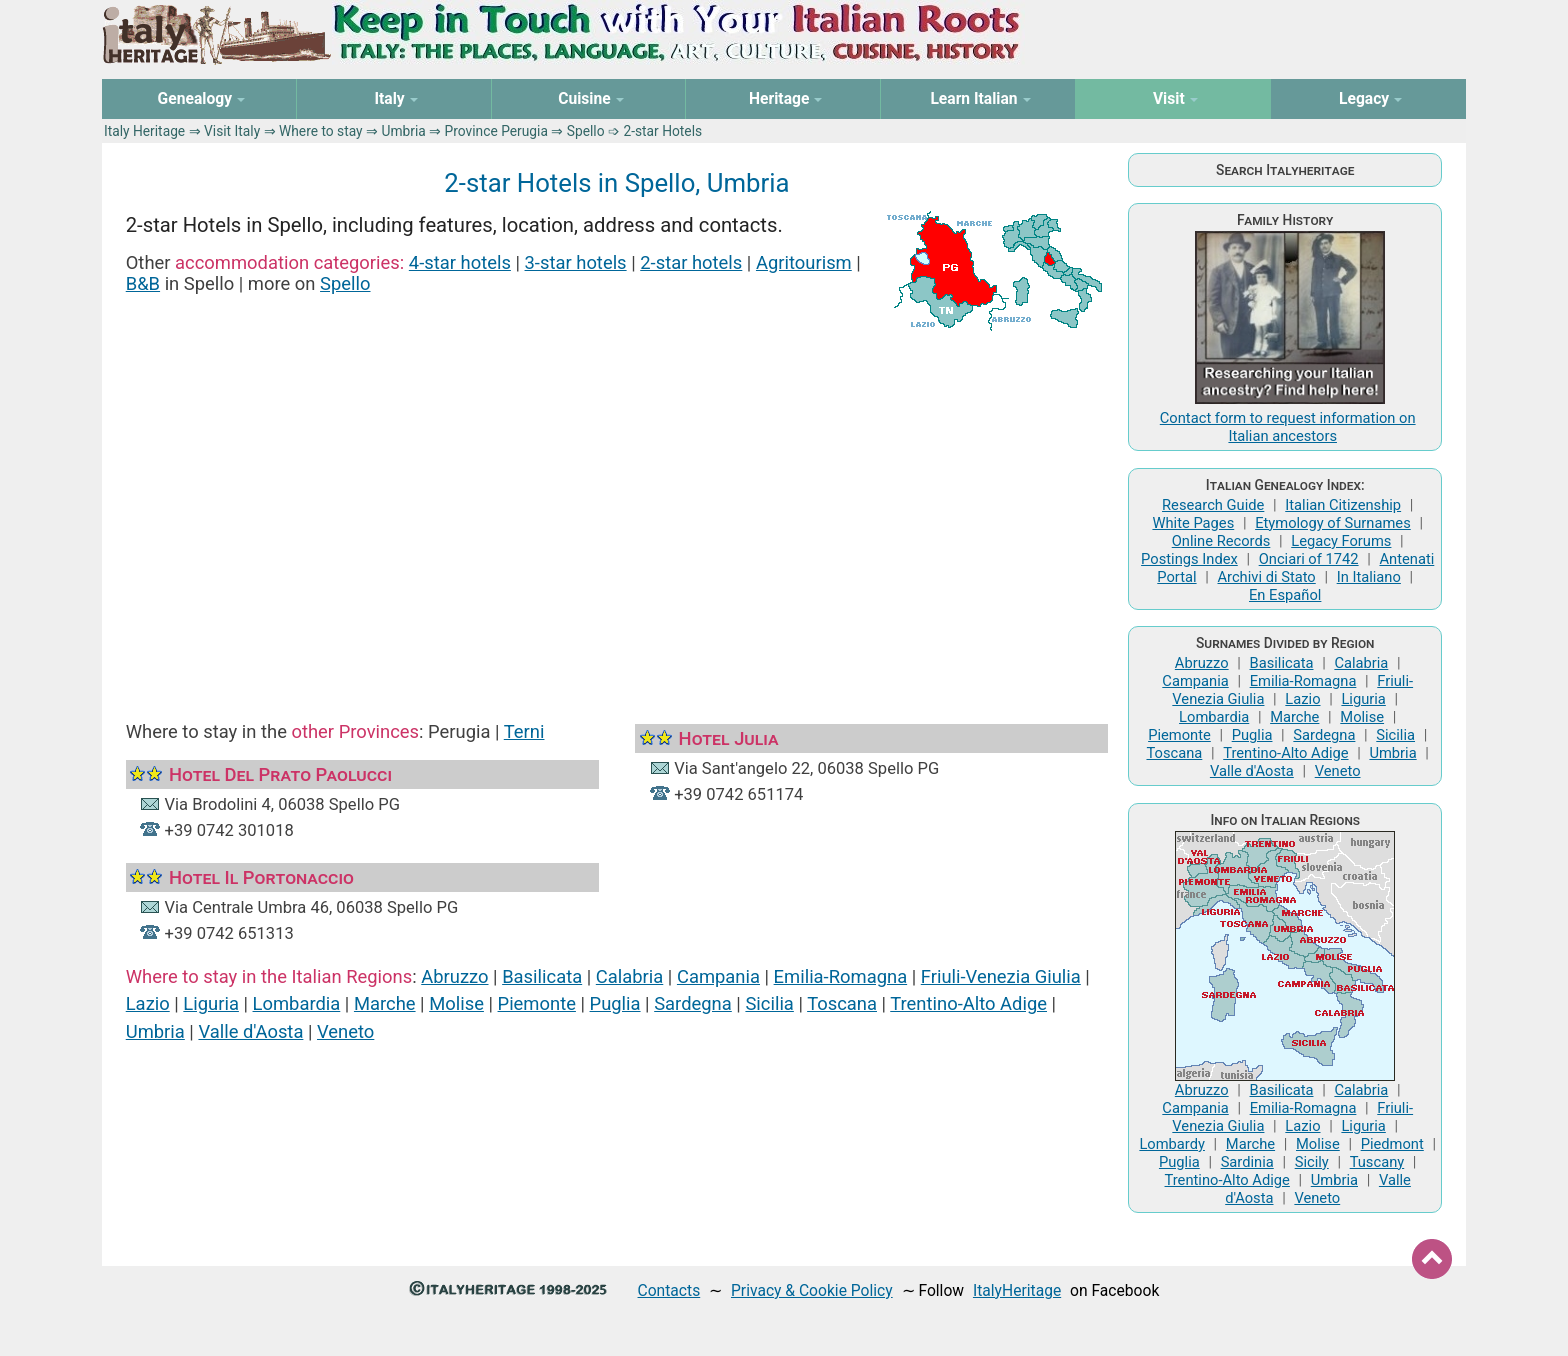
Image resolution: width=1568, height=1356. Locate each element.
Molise (456, 1003)
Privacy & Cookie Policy (812, 1290)
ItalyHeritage (1017, 1290)
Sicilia (769, 1003)
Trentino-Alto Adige (968, 1003)
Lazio (148, 1003)
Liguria (211, 1003)
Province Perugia (496, 131)
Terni (524, 731)
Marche (385, 1003)
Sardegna (693, 1003)
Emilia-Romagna (841, 976)
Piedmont (1392, 1144)
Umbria (403, 131)
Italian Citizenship (1343, 505)
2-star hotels (691, 262)
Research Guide (1213, 505)
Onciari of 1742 (1309, 559)
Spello (345, 283)
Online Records (1221, 541)
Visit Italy (232, 131)
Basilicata (542, 976)
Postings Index (1189, 559)
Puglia (615, 1003)
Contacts (669, 1290)
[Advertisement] (617, 508)
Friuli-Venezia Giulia (1001, 976)
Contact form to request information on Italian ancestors (1288, 427)
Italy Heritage (144, 131)
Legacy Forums (1341, 541)
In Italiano (1369, 577)
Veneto (345, 1031)
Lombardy (1172, 1144)
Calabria (629, 976)
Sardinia (1247, 1162)
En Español (1285, 595)
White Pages (1193, 523)
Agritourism (804, 262)
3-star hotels (576, 262)
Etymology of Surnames (1333, 523)
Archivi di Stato (1266, 577)
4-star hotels (460, 262)
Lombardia (297, 1003)
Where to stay (321, 131)
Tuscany (1377, 1162)
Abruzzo (454, 976)
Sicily (1312, 1162)
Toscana (842, 1003)
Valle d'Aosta (250, 1031)
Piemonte (537, 1003)
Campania (718, 976)
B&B (143, 283)
